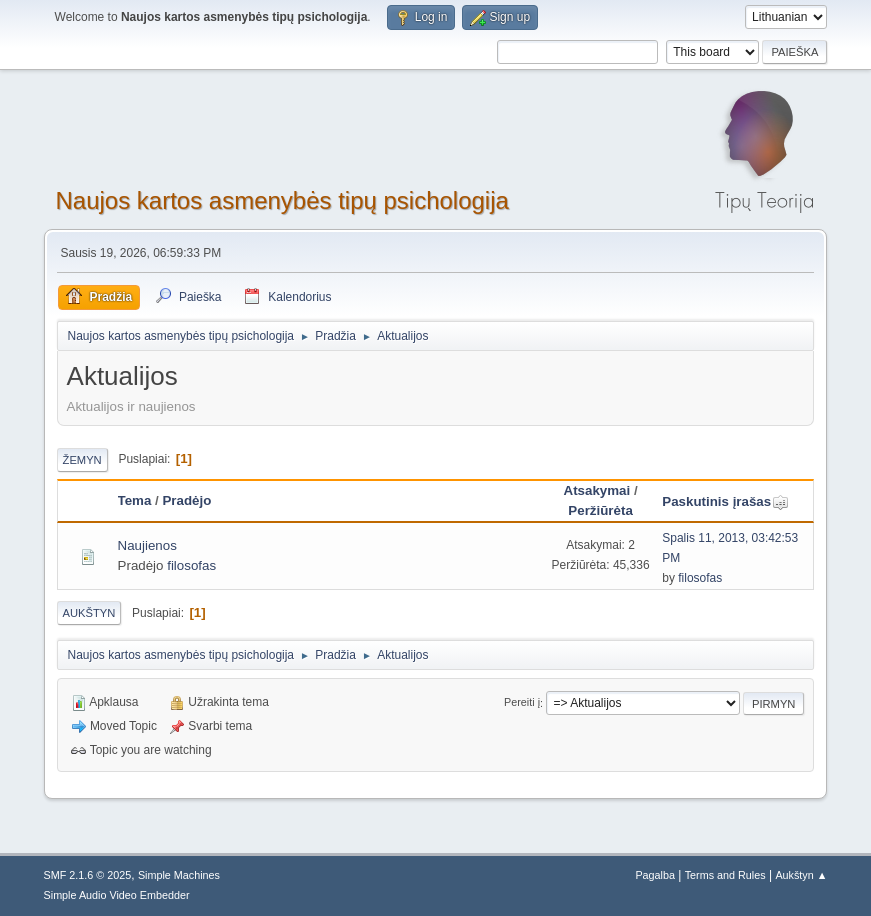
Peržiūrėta (600, 510)
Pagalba (655, 875)
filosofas (191, 565)
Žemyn (82, 460)
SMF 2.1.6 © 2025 (88, 875)
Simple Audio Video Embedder (117, 895)
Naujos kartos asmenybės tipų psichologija (282, 200)
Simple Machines (179, 875)
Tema (135, 500)
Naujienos (147, 545)
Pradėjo (186, 500)
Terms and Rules (725, 875)
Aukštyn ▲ (801, 875)
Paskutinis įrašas (725, 501)
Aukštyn (89, 613)
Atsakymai (597, 490)
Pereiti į (522, 703)
